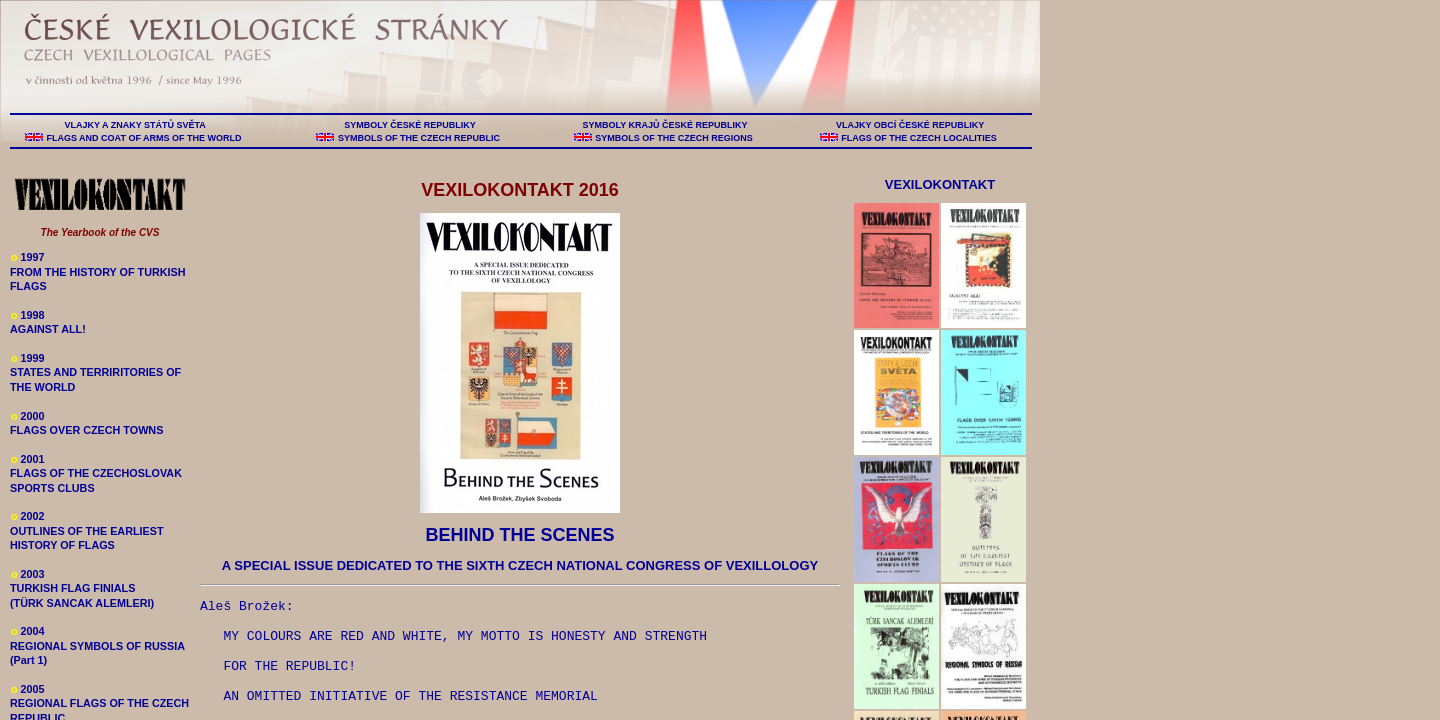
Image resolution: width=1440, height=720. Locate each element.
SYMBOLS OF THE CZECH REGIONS (674, 138)
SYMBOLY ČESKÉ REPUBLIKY (410, 125)
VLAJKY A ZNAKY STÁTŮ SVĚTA (135, 125)
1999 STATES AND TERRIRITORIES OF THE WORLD (95, 372)
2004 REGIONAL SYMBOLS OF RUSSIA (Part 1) (97, 645)
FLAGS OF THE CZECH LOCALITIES (919, 138)
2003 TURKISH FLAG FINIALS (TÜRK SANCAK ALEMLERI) (82, 588)
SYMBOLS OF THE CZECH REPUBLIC (418, 138)
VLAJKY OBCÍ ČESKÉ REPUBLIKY (909, 125)
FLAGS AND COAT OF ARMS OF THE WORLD (144, 138)
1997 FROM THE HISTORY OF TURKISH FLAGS (98, 271)
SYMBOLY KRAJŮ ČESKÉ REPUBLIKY (665, 125)
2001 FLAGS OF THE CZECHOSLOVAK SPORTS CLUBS (96, 473)
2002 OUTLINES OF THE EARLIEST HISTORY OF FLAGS (87, 530)
